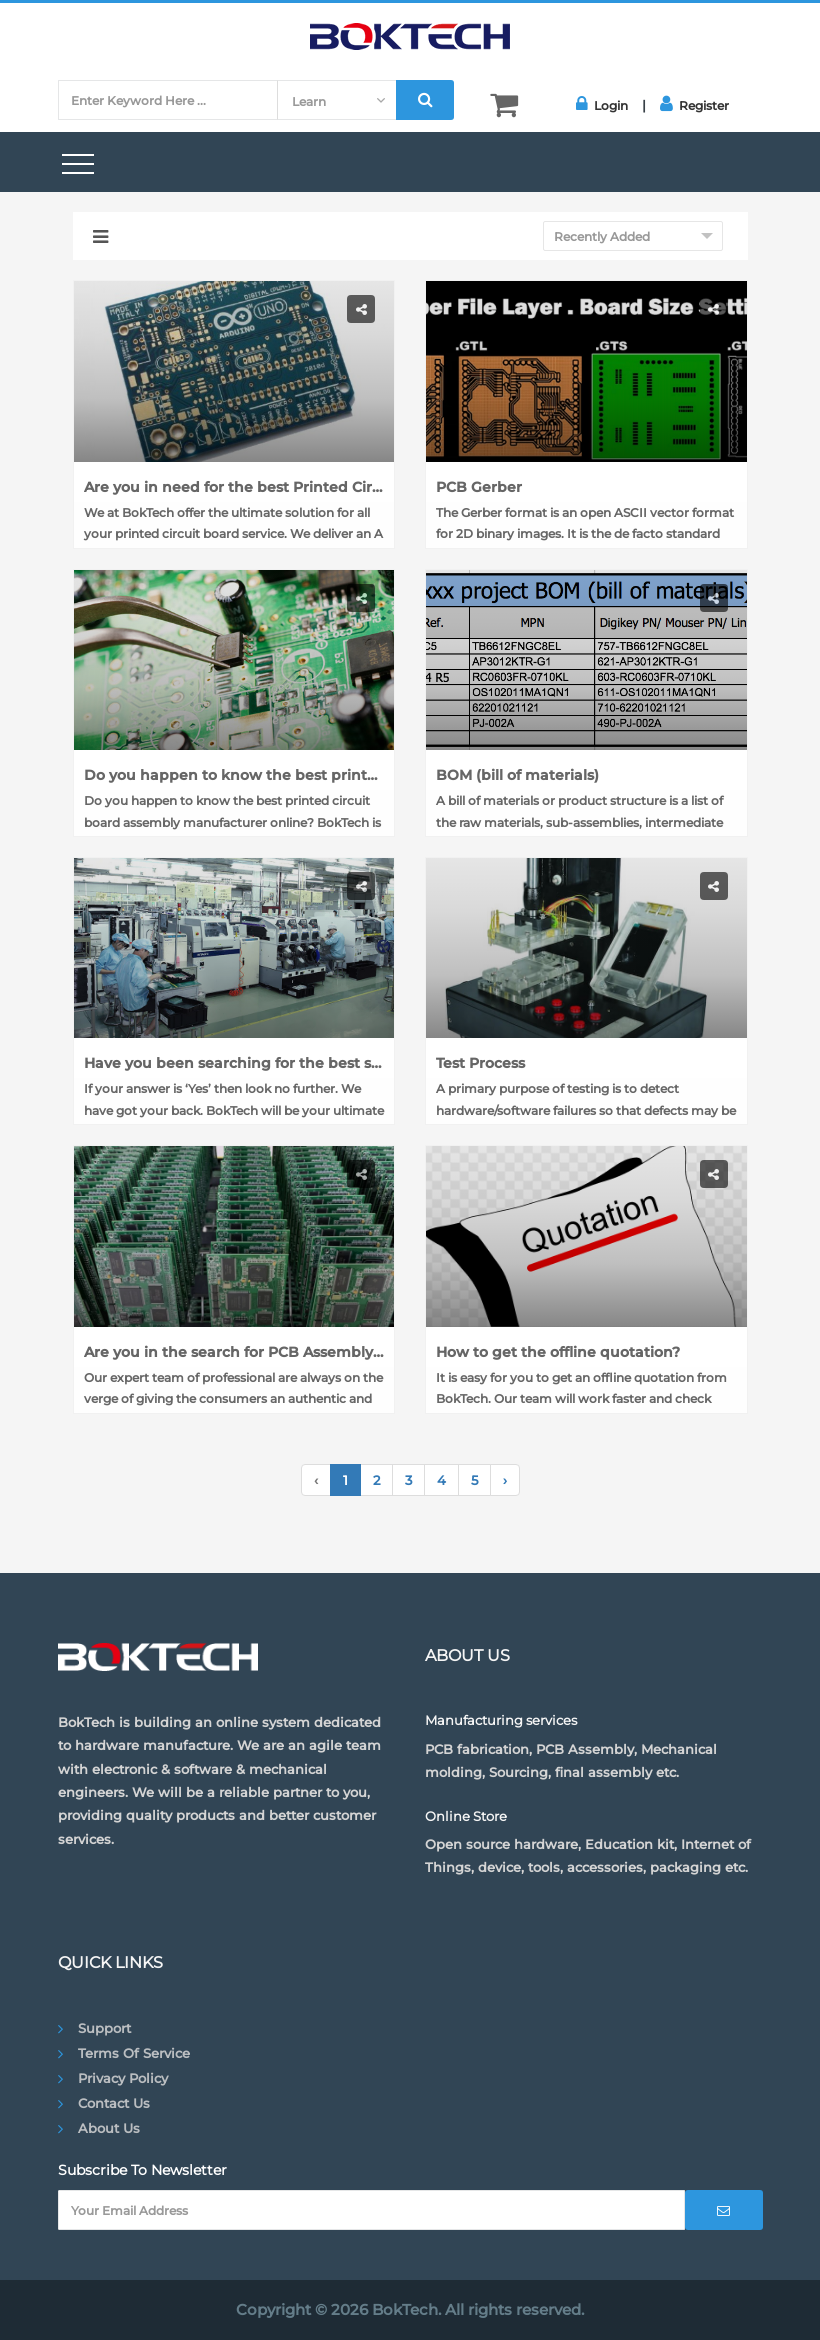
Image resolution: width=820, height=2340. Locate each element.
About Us (109, 2128)
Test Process (480, 1063)
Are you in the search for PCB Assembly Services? (234, 1352)
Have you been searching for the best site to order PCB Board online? (234, 1063)
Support (104, 2028)
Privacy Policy (123, 2078)
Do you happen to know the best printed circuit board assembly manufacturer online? (234, 775)
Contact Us (114, 2103)
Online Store (466, 1816)
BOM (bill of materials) (517, 775)
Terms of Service (134, 2053)
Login (602, 104)
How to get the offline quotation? (558, 1352)
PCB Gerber (479, 487)
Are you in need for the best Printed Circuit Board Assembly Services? (234, 487)
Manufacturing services (501, 1720)
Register (694, 104)
